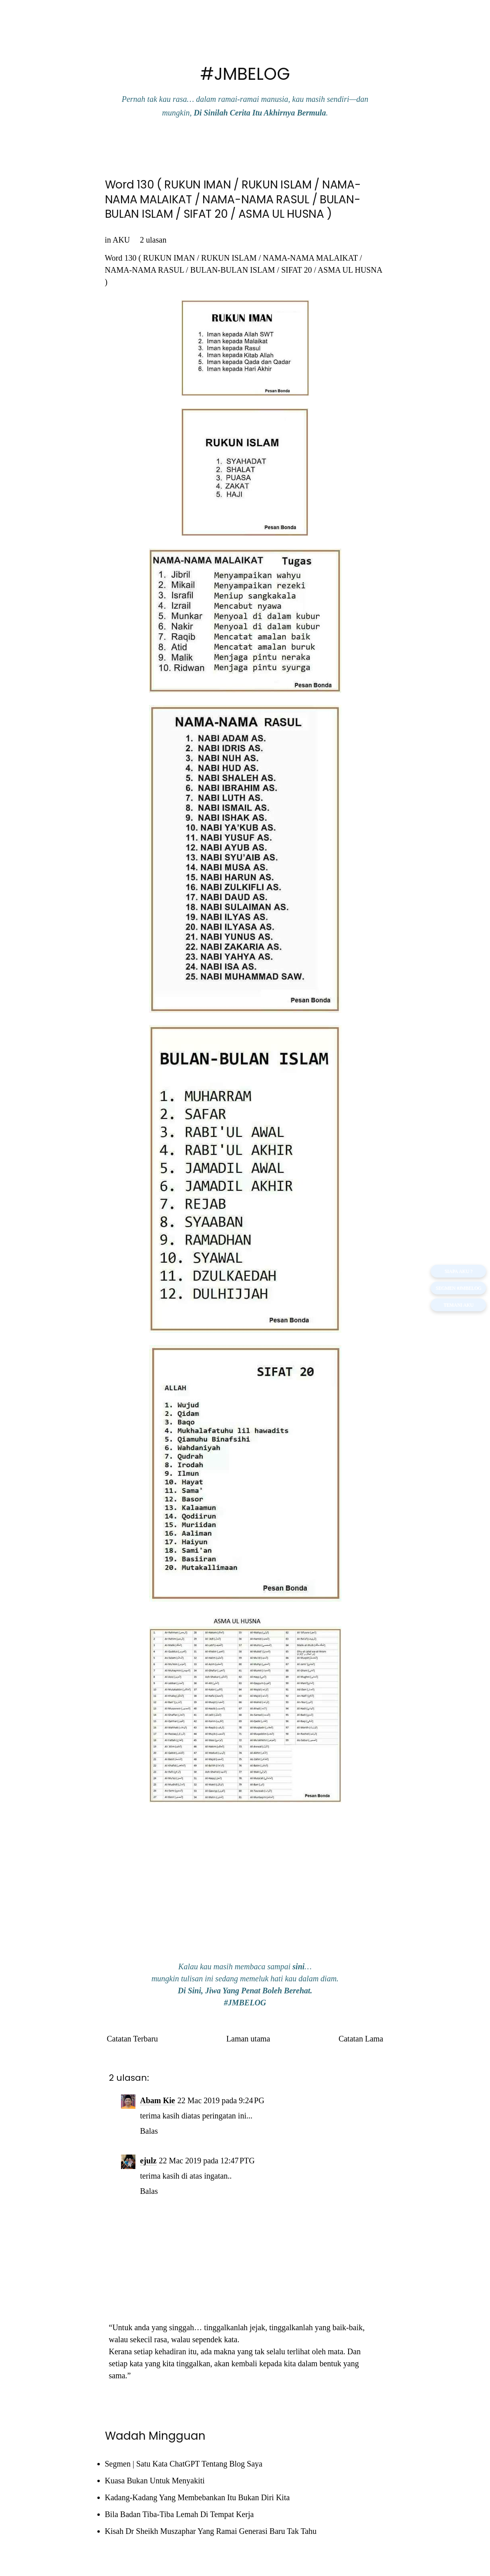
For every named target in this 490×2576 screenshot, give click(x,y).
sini (298, 1966)
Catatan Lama (361, 2038)
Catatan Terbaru (132, 2038)
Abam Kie (157, 2100)
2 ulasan (153, 239)
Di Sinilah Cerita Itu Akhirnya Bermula (260, 112)
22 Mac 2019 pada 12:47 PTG (207, 2160)
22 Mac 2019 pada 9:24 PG (220, 2100)
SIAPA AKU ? (458, 1271)
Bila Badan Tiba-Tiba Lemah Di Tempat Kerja (179, 2514)
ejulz (148, 2160)
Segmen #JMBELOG (458, 1288)
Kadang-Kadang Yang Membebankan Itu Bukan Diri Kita (197, 2497)
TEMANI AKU (459, 1305)
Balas (149, 2130)
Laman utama (248, 2038)
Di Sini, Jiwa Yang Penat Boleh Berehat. (245, 1990)
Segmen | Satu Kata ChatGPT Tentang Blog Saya (184, 2463)
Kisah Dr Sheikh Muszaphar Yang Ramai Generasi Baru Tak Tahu (211, 2531)
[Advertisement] (245, 1893)
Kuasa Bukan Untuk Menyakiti (155, 2480)
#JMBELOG (245, 74)
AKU (121, 239)
